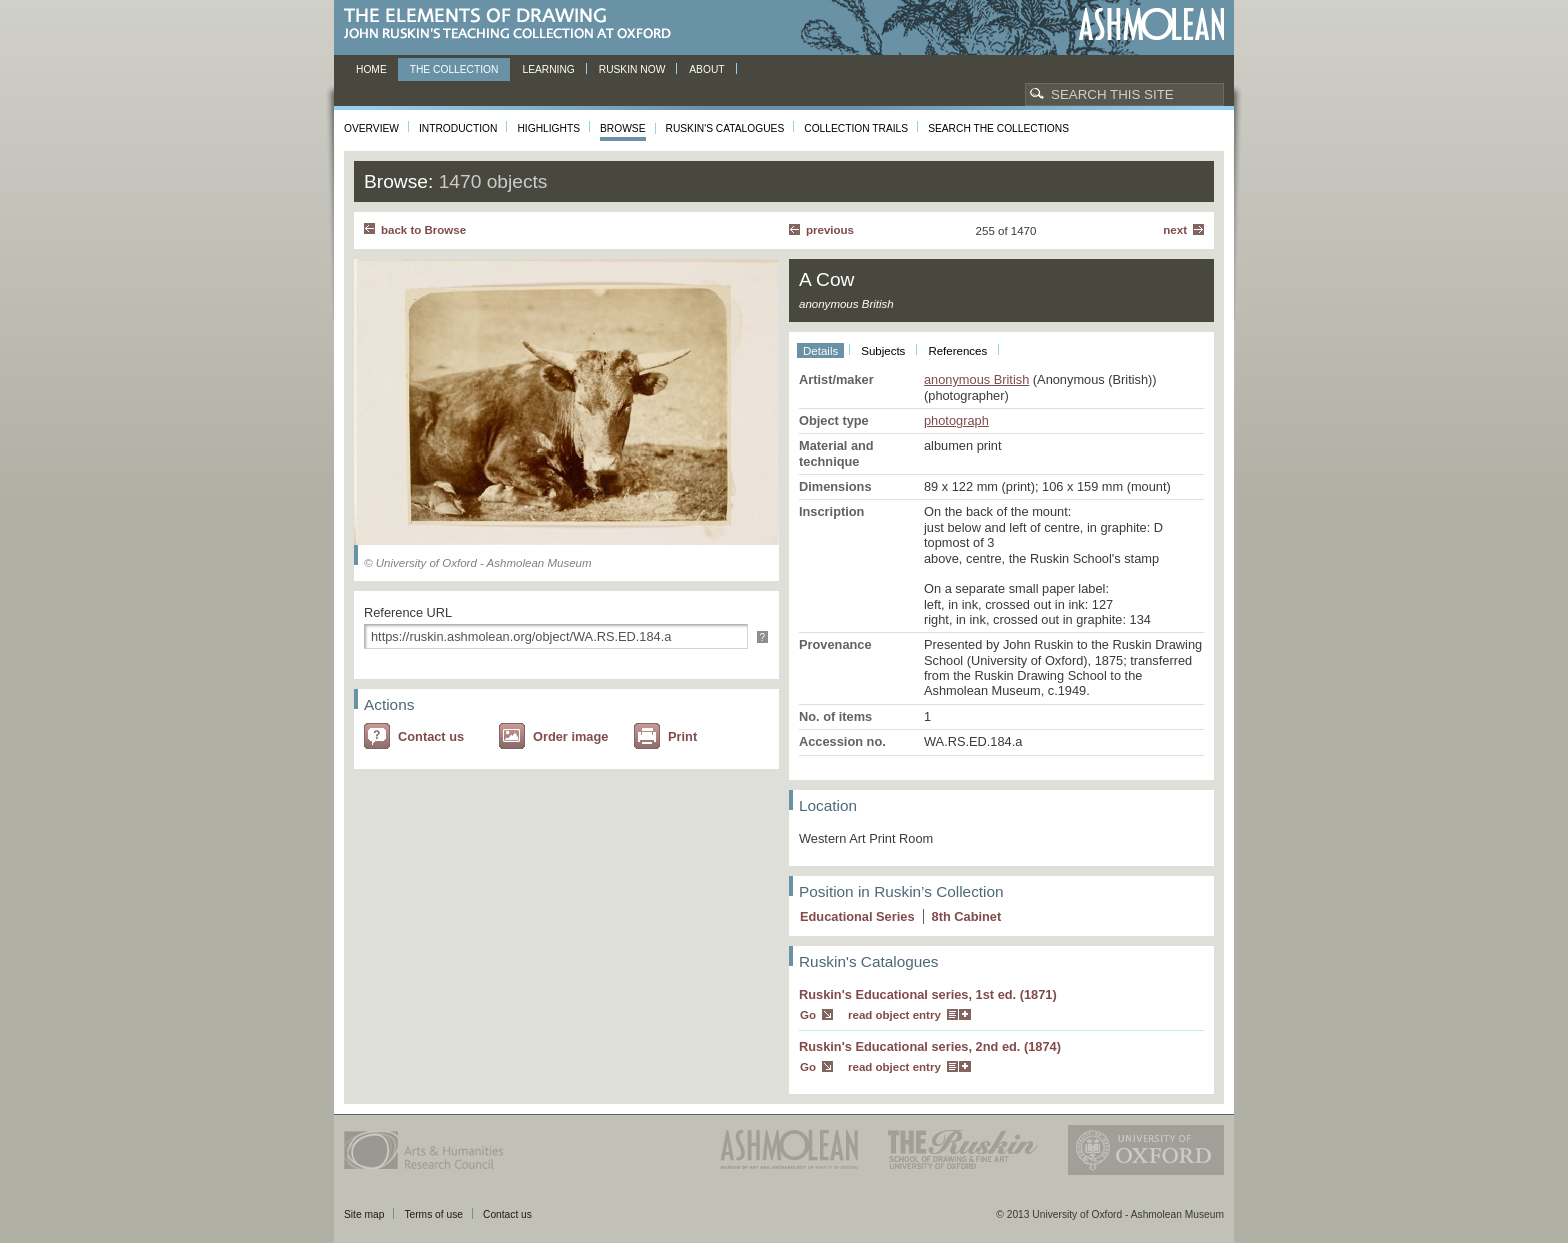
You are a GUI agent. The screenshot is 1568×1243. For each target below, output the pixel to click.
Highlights (548, 128)
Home (371, 69)
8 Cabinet (967, 916)
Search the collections (998, 128)
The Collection (454, 69)
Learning (548, 69)
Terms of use (433, 1214)
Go (808, 1015)
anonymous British (976, 379)
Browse (623, 128)
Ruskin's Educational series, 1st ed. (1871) (928, 994)
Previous (830, 230)
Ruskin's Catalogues (725, 128)
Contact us (431, 736)
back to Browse (423, 230)
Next (1175, 230)
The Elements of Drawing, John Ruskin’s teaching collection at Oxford (513, 24)
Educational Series (857, 916)
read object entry (894, 1015)
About (706, 69)
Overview (371, 128)
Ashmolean (1151, 24)
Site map (364, 1214)
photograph (956, 420)
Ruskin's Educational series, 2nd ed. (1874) (930, 1046)
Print (682, 736)
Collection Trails (856, 128)
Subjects (883, 351)
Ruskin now (632, 69)
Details (820, 351)
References (957, 351)
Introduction (458, 128)
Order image (570, 736)
